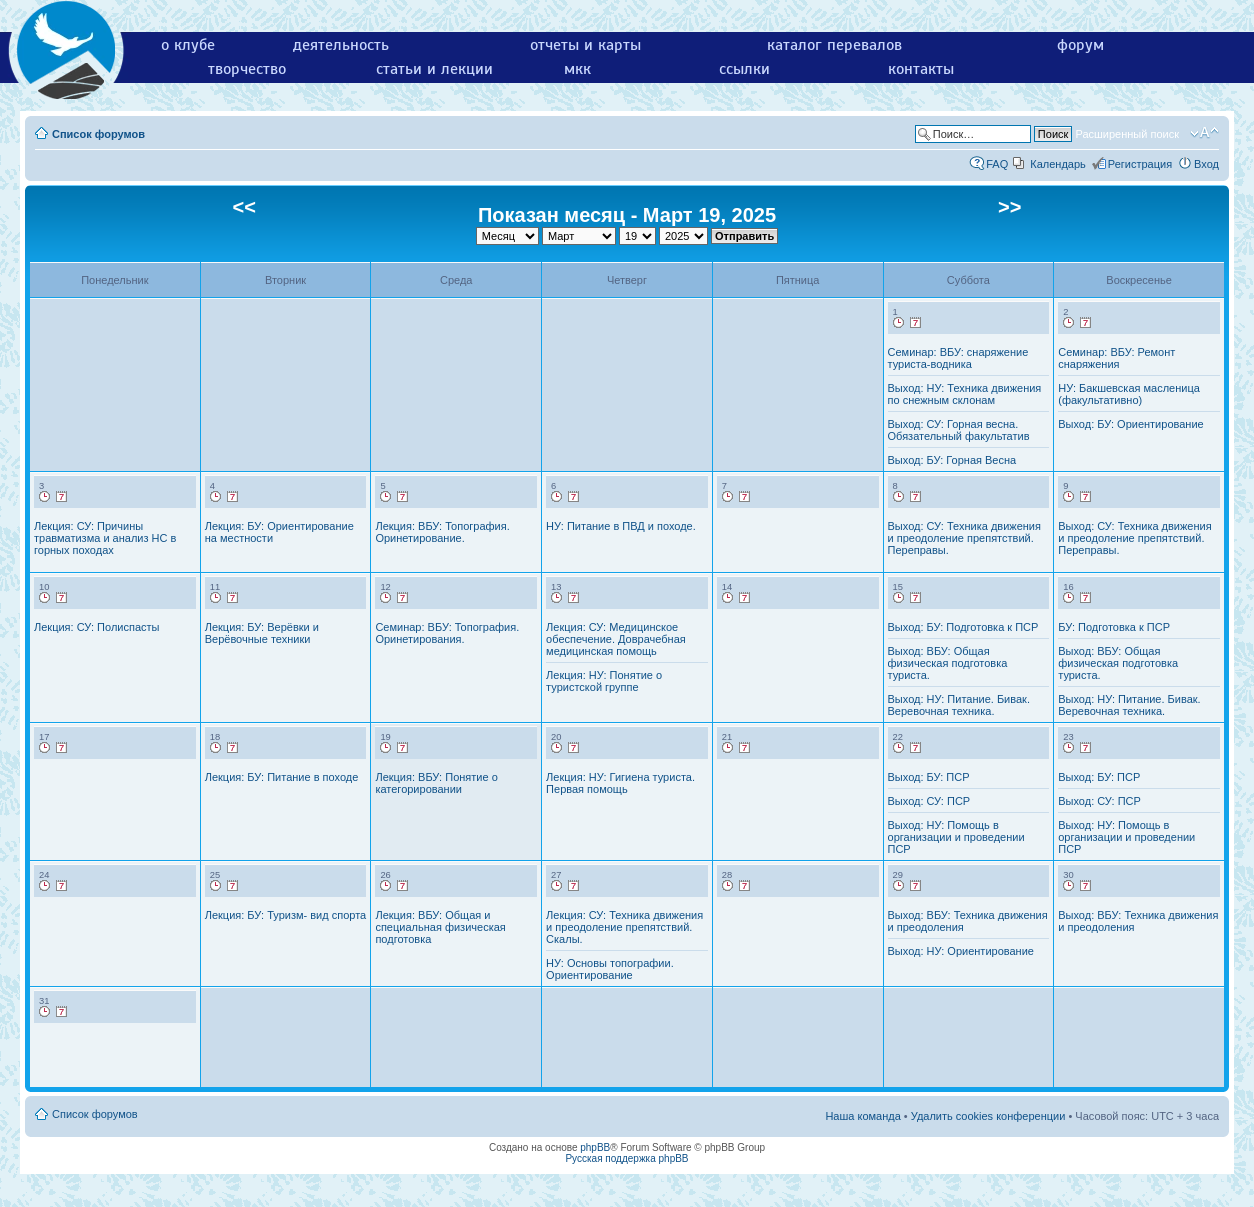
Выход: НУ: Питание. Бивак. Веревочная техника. (959, 705)
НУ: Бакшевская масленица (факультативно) (1129, 394)
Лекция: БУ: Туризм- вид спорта (286, 915)
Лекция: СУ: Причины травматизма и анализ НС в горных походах (105, 538)
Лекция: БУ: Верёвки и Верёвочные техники (262, 633)
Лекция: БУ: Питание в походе (282, 777)
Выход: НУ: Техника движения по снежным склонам (965, 394)
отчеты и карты (585, 45)
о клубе (188, 45)
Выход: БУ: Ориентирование (1130, 424)
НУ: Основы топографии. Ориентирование (610, 969)
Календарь (1058, 164)
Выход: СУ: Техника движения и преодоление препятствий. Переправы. (964, 538)
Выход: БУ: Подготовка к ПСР (963, 627)
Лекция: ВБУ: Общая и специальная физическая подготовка (440, 927)
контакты (921, 69)
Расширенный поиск (1127, 134)
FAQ (997, 164)
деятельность (341, 45)
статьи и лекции (434, 69)
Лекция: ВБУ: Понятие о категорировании (436, 783)
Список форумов (98, 134)
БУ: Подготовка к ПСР (1114, 627)
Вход (1206, 164)
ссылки (744, 69)
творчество (247, 69)
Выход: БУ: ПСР (929, 777)
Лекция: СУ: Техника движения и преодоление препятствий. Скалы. (624, 927)
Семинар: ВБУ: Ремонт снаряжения (1116, 358)
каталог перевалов (834, 45)
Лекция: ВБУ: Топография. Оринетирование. (442, 532)
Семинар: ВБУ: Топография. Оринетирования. (447, 633)
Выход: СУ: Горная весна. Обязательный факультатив (959, 430)
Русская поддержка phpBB (626, 1158)
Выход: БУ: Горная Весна (952, 460)
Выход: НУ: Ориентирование (961, 951)
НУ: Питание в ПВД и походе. (621, 526)
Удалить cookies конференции (988, 1116)
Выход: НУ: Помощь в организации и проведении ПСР (956, 837)
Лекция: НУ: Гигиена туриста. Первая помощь (620, 783)
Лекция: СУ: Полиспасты (96, 627)
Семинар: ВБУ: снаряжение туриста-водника (958, 358)
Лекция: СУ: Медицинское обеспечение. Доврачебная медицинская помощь (616, 639)
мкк (577, 69)
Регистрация (1140, 164)
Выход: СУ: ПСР (929, 801)
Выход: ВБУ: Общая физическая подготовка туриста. (948, 663)
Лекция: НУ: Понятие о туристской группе (604, 681)
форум (1080, 45)
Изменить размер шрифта (1204, 133)
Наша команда (862, 1116)
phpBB (595, 1147)
